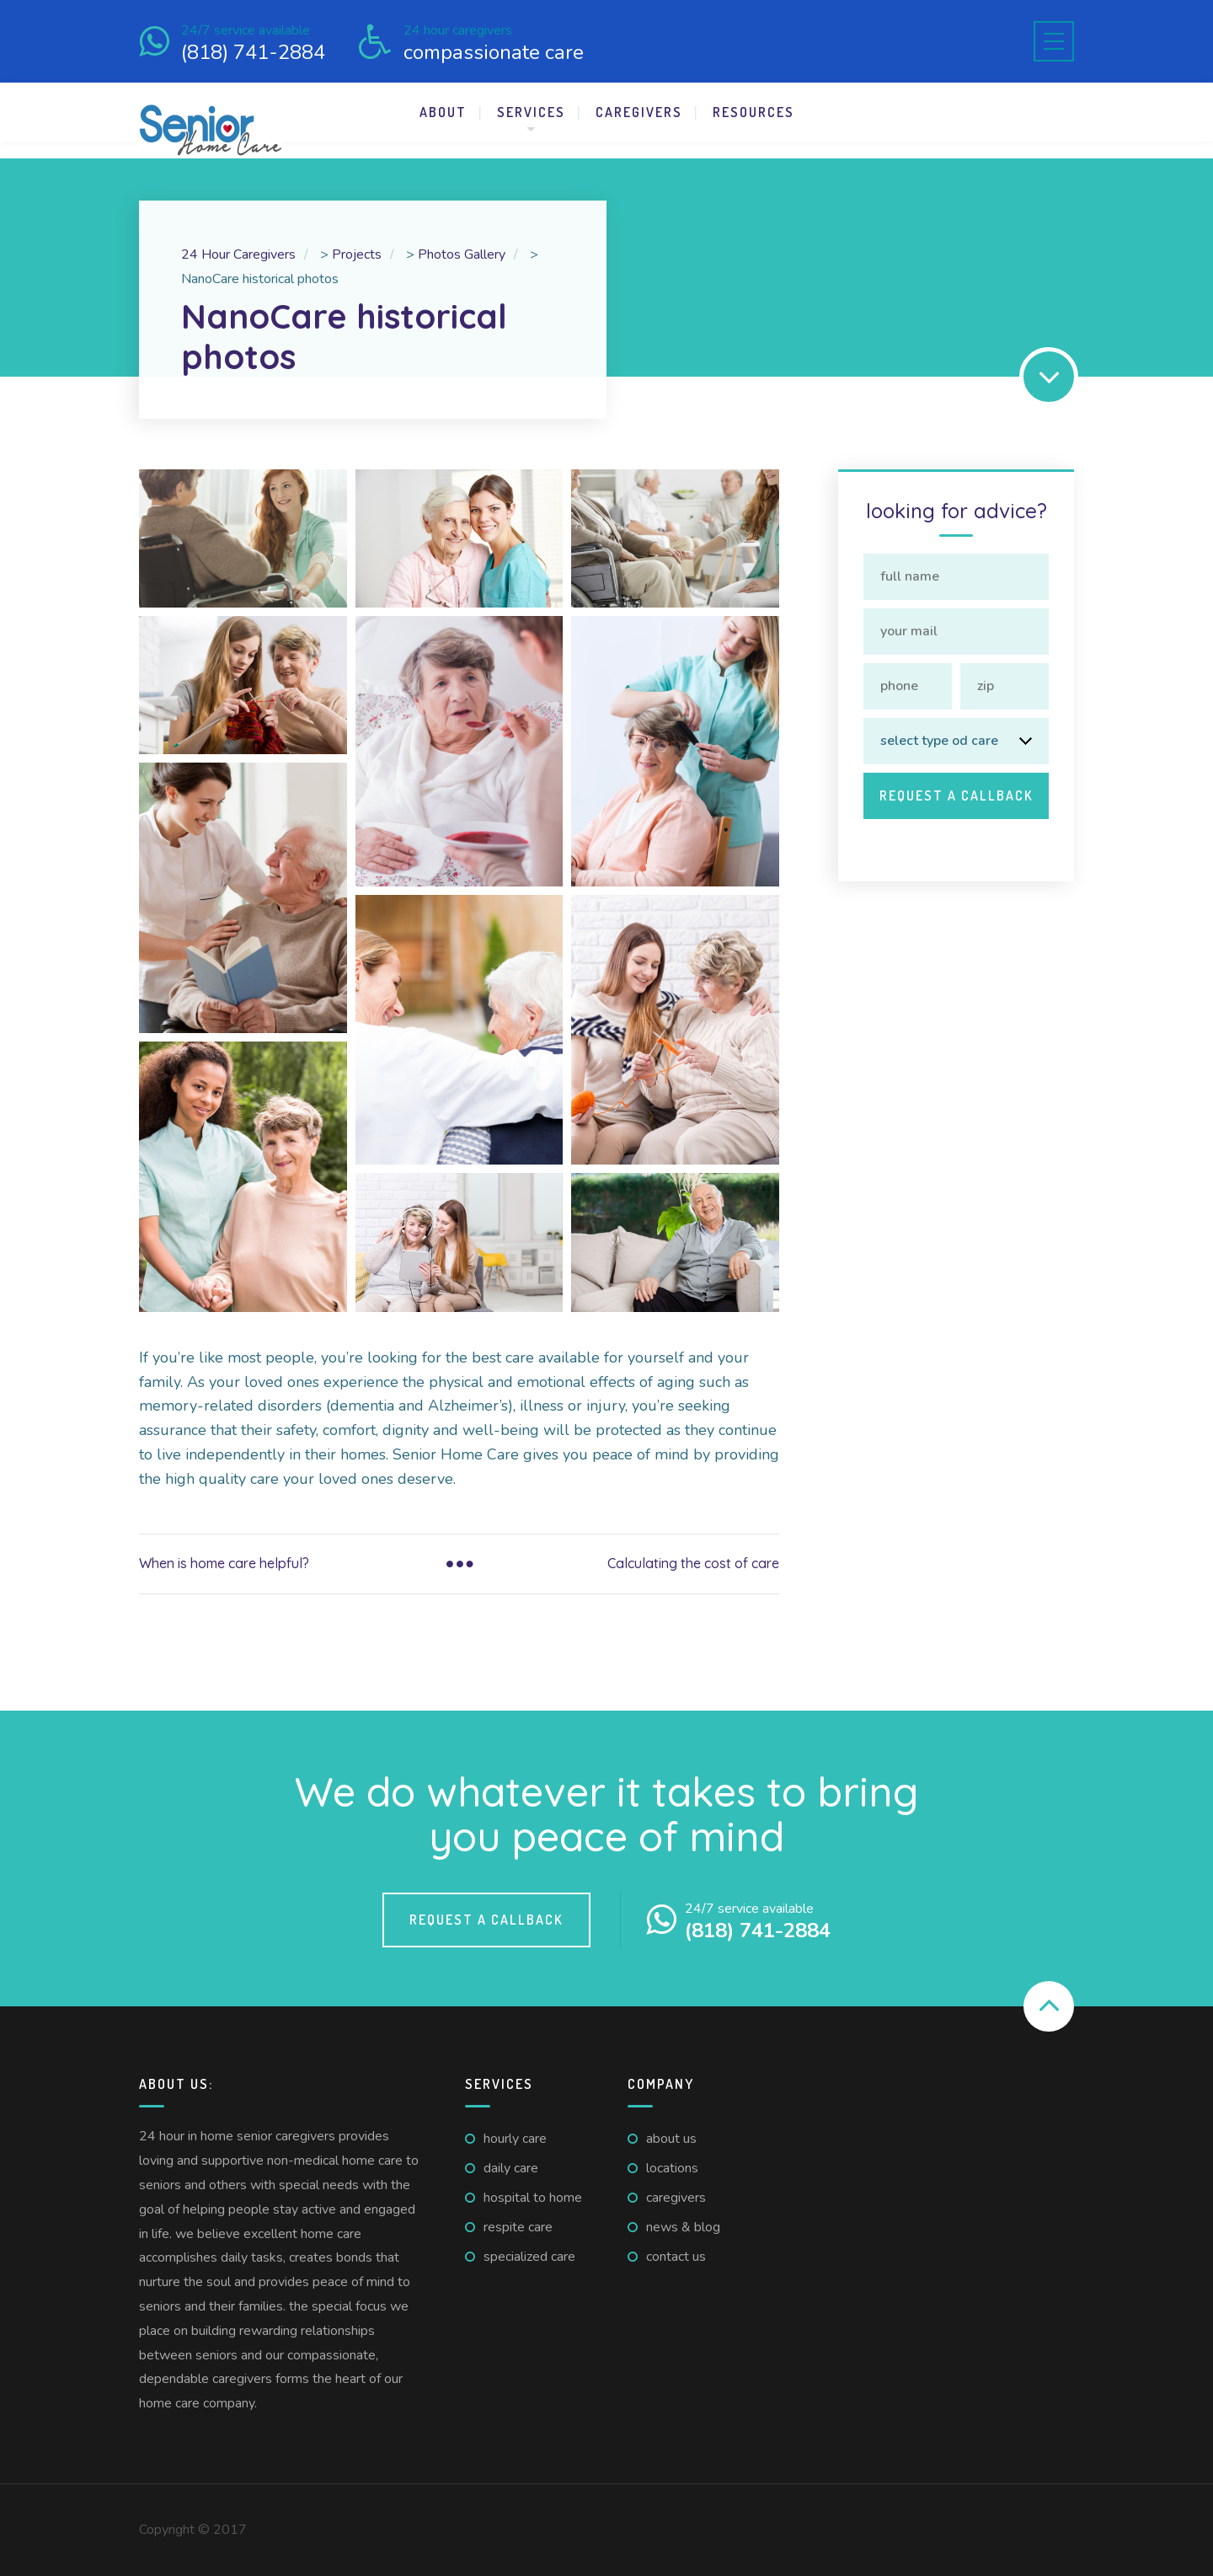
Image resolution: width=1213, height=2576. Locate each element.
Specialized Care (529, 2256)
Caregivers (639, 112)
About (443, 112)
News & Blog (683, 2227)
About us (671, 2138)
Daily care (511, 2168)
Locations (672, 2168)
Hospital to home (533, 2197)
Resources (753, 112)
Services (531, 112)
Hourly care (515, 2138)
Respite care (518, 2227)
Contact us (676, 2256)
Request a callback (486, 1919)
